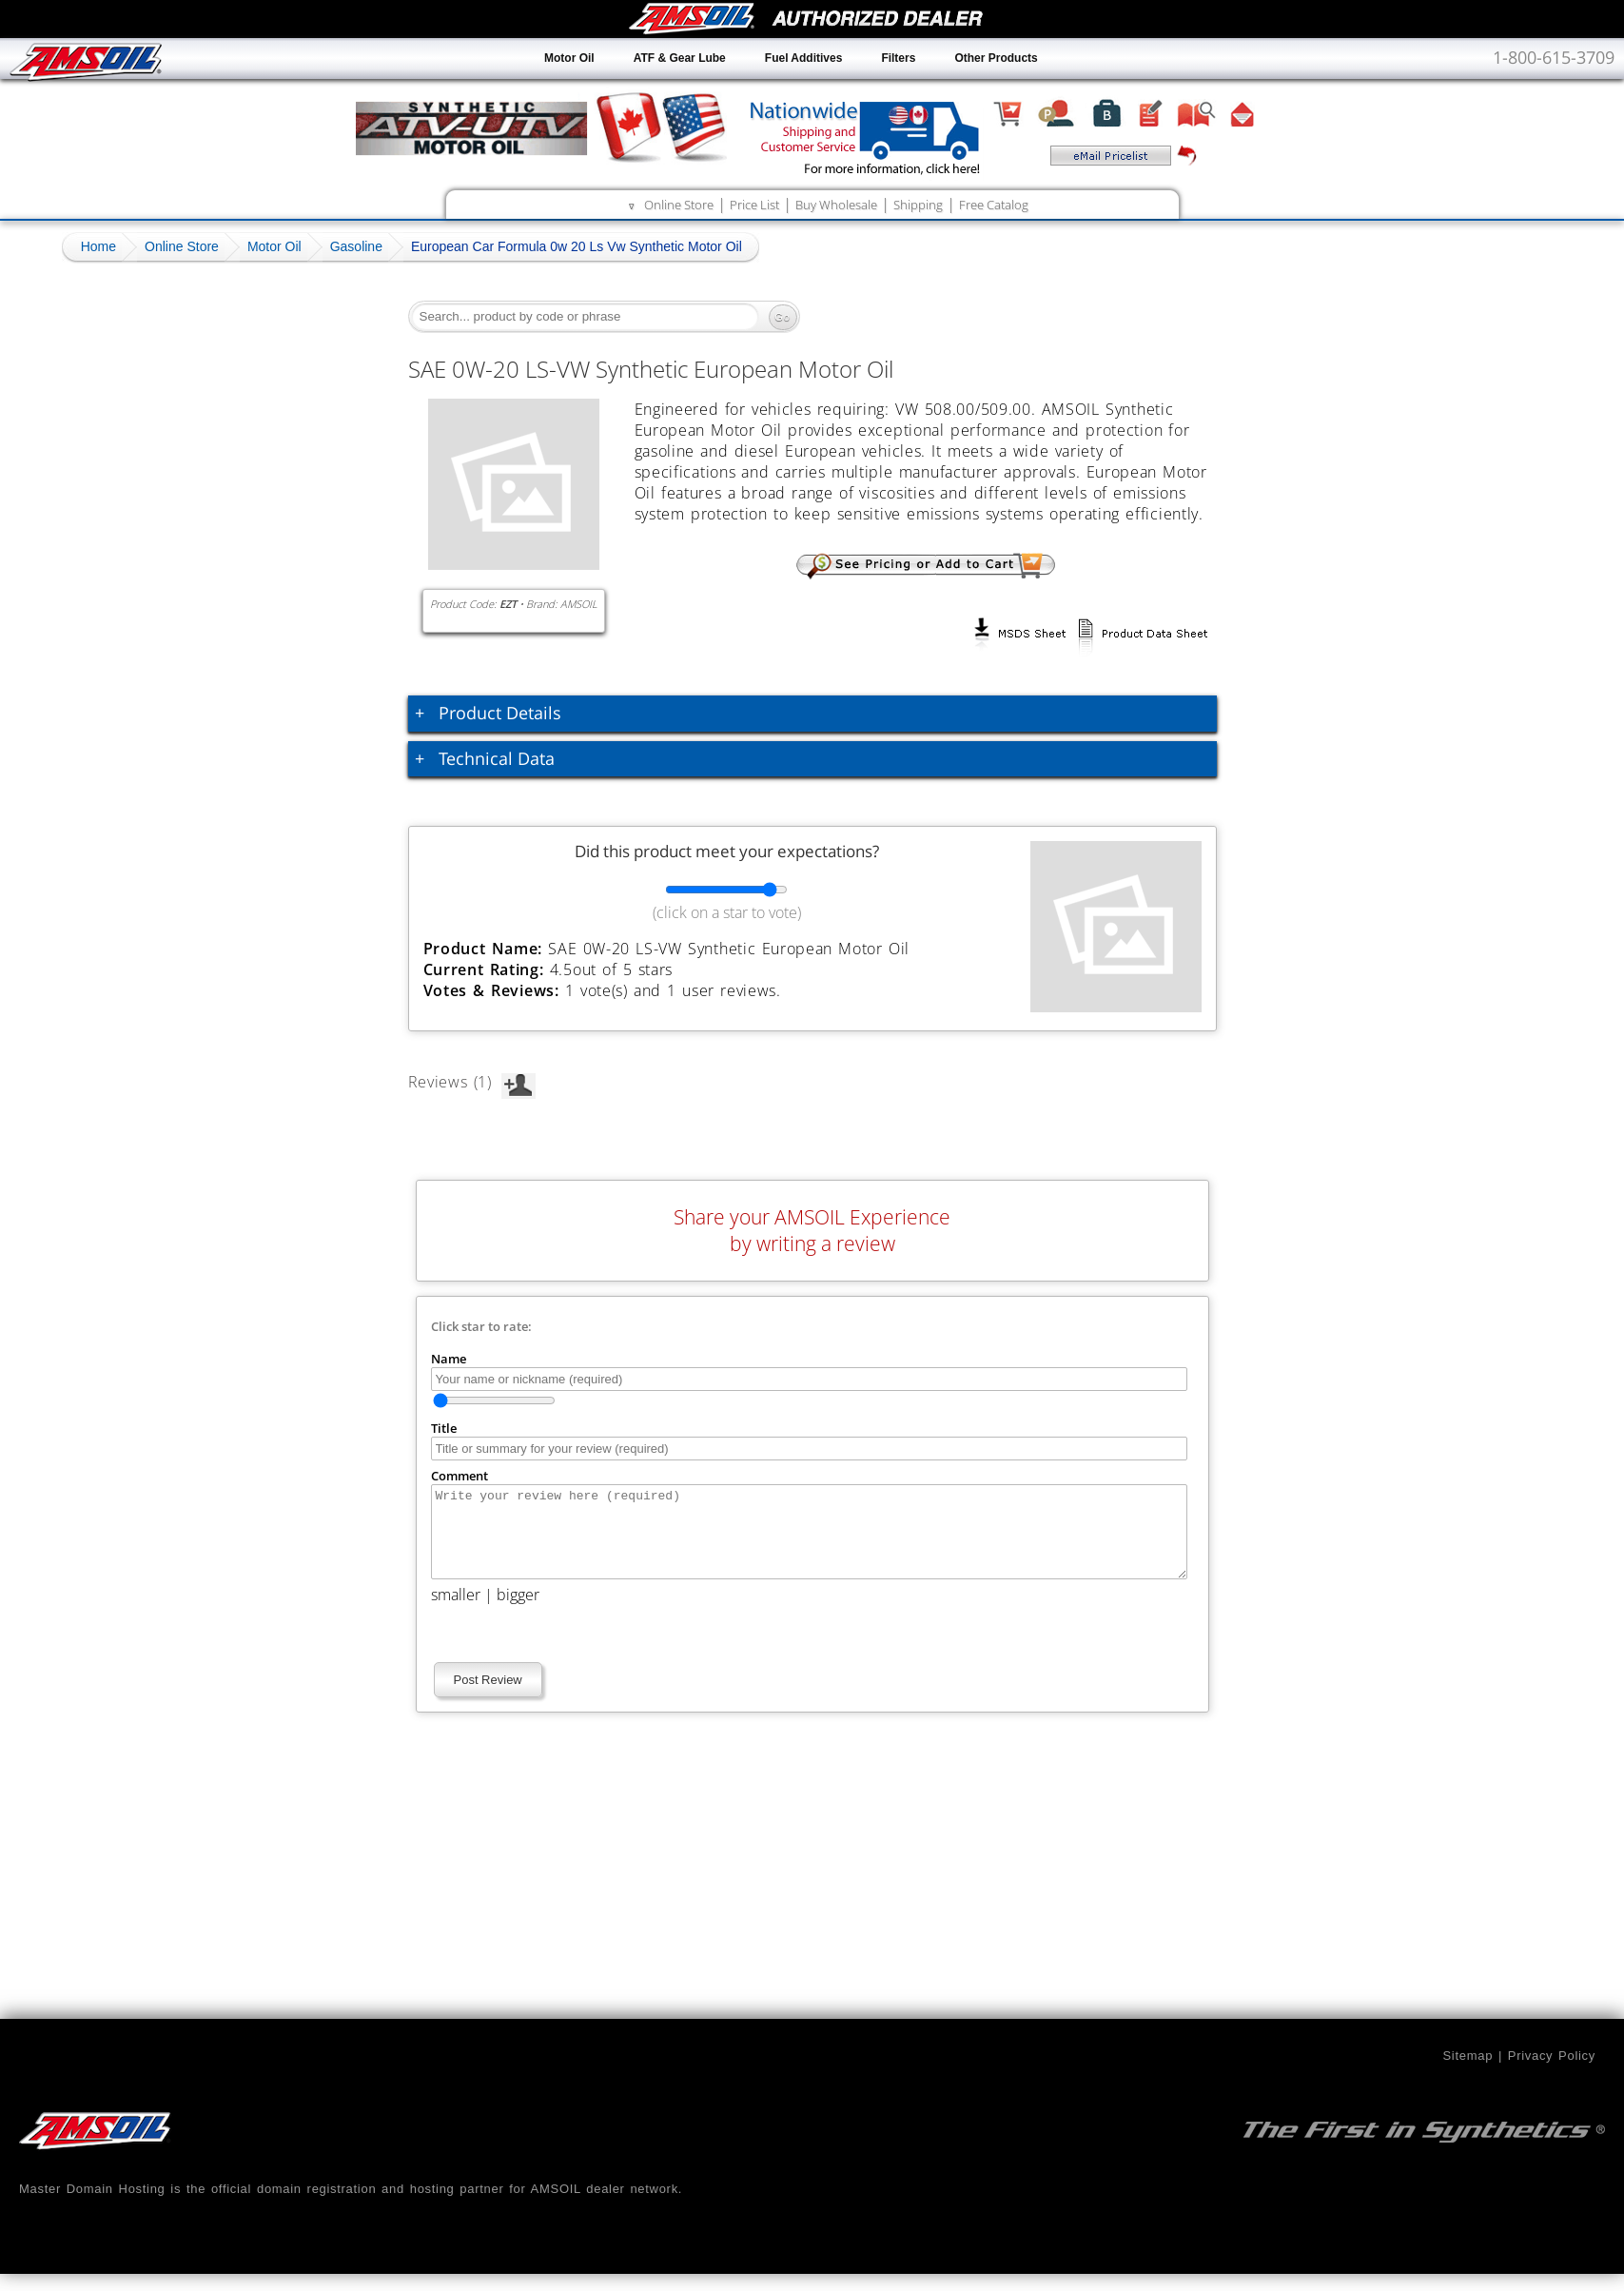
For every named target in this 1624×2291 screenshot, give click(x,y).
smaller (455, 1611)
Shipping (918, 204)
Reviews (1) (472, 1081)
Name (448, 1358)
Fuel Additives (804, 58)
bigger (518, 1611)
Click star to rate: (481, 1326)
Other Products (995, 58)
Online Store (679, 204)
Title (444, 1428)
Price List (754, 204)
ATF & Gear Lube (680, 58)
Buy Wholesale (836, 204)
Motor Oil (569, 58)
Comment (459, 1475)
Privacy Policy (1551, 2073)
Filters (898, 58)
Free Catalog (993, 204)
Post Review (488, 1697)
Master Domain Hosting (92, 2206)
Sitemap (1467, 2073)
